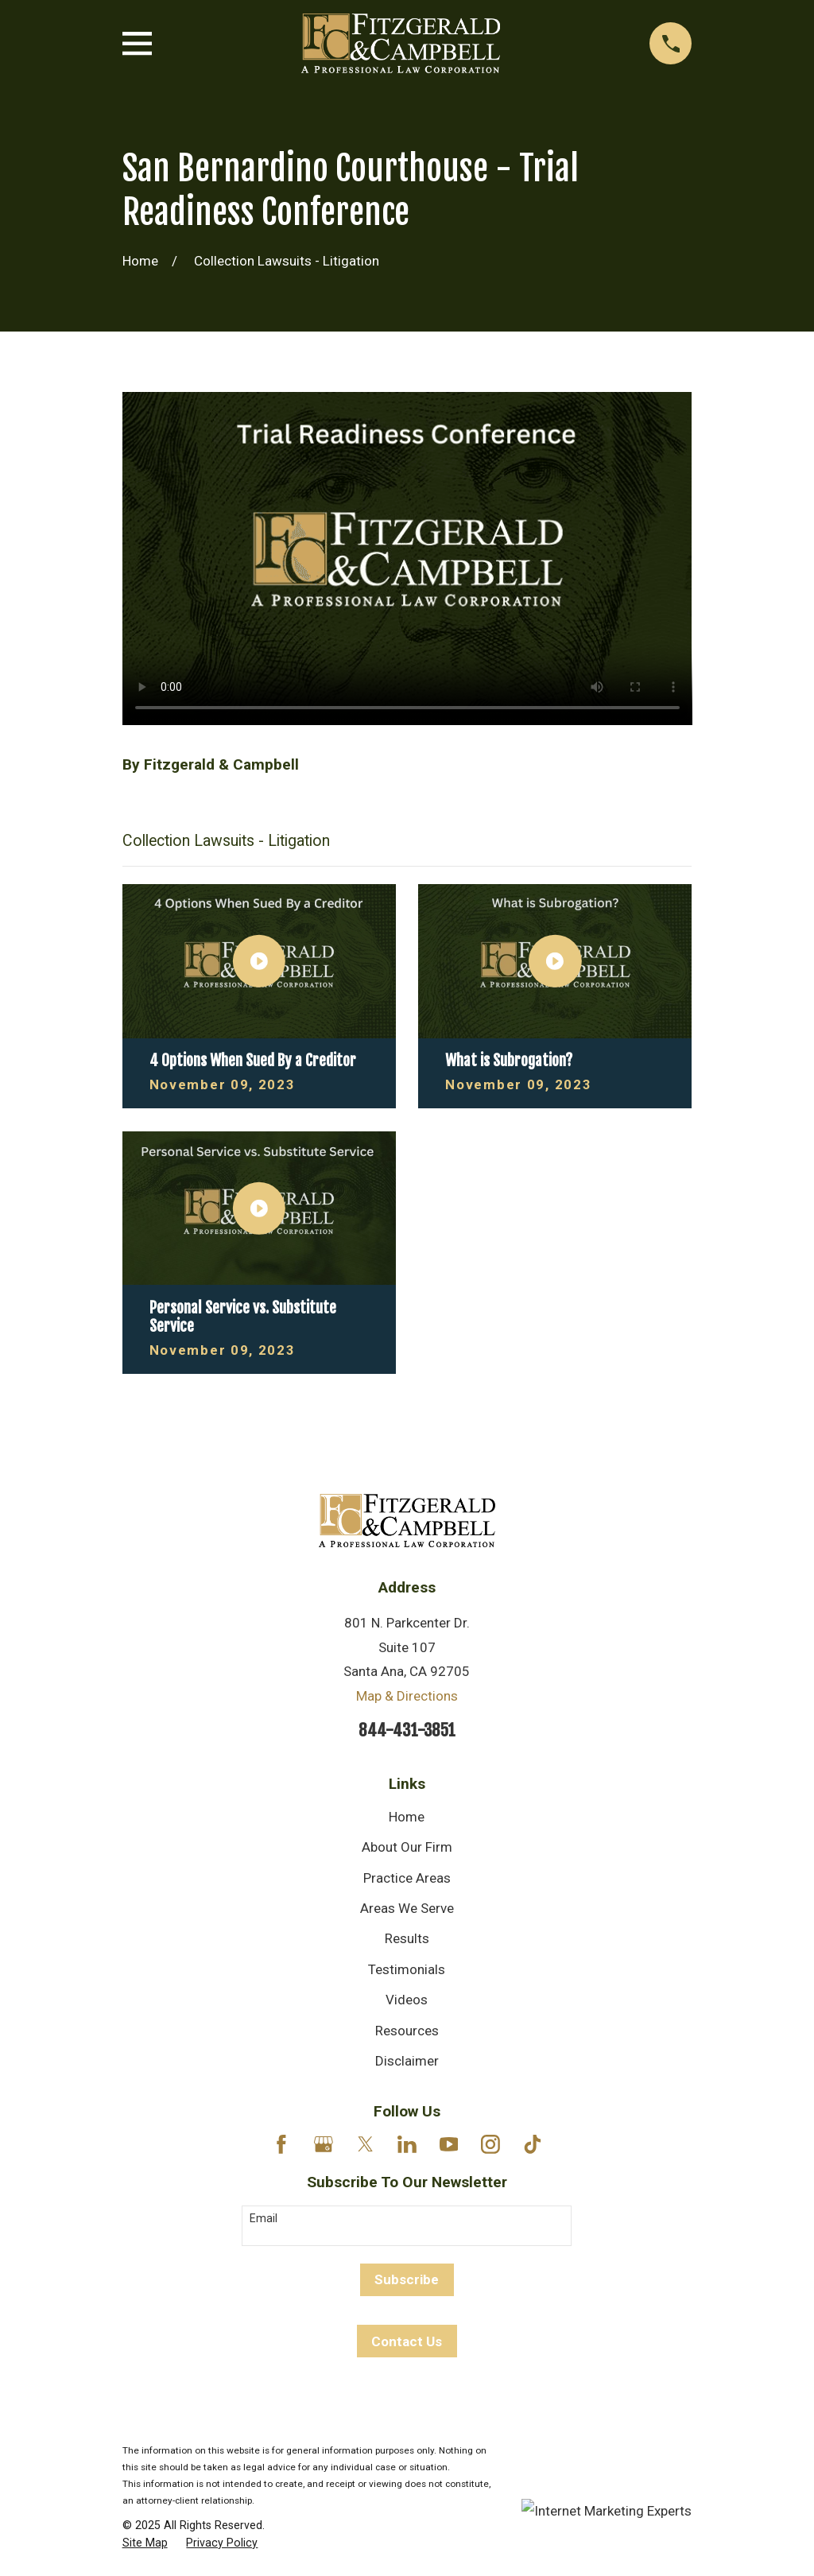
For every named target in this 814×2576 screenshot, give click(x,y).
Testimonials (406, 1969)
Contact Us (406, 2341)
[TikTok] (532, 2144)
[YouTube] (449, 2144)
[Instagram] (490, 2144)
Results (407, 1938)
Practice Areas (407, 1878)
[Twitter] (365, 2144)
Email (263, 2218)
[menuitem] (145, 2543)
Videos (407, 2000)
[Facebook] (281, 2144)
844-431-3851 (407, 1730)
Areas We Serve (407, 1908)
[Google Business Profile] (323, 2144)
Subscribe (406, 2279)
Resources (407, 2031)
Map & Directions (407, 1696)
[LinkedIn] (407, 2144)
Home (406, 1817)
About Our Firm (407, 1847)
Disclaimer (407, 2061)
